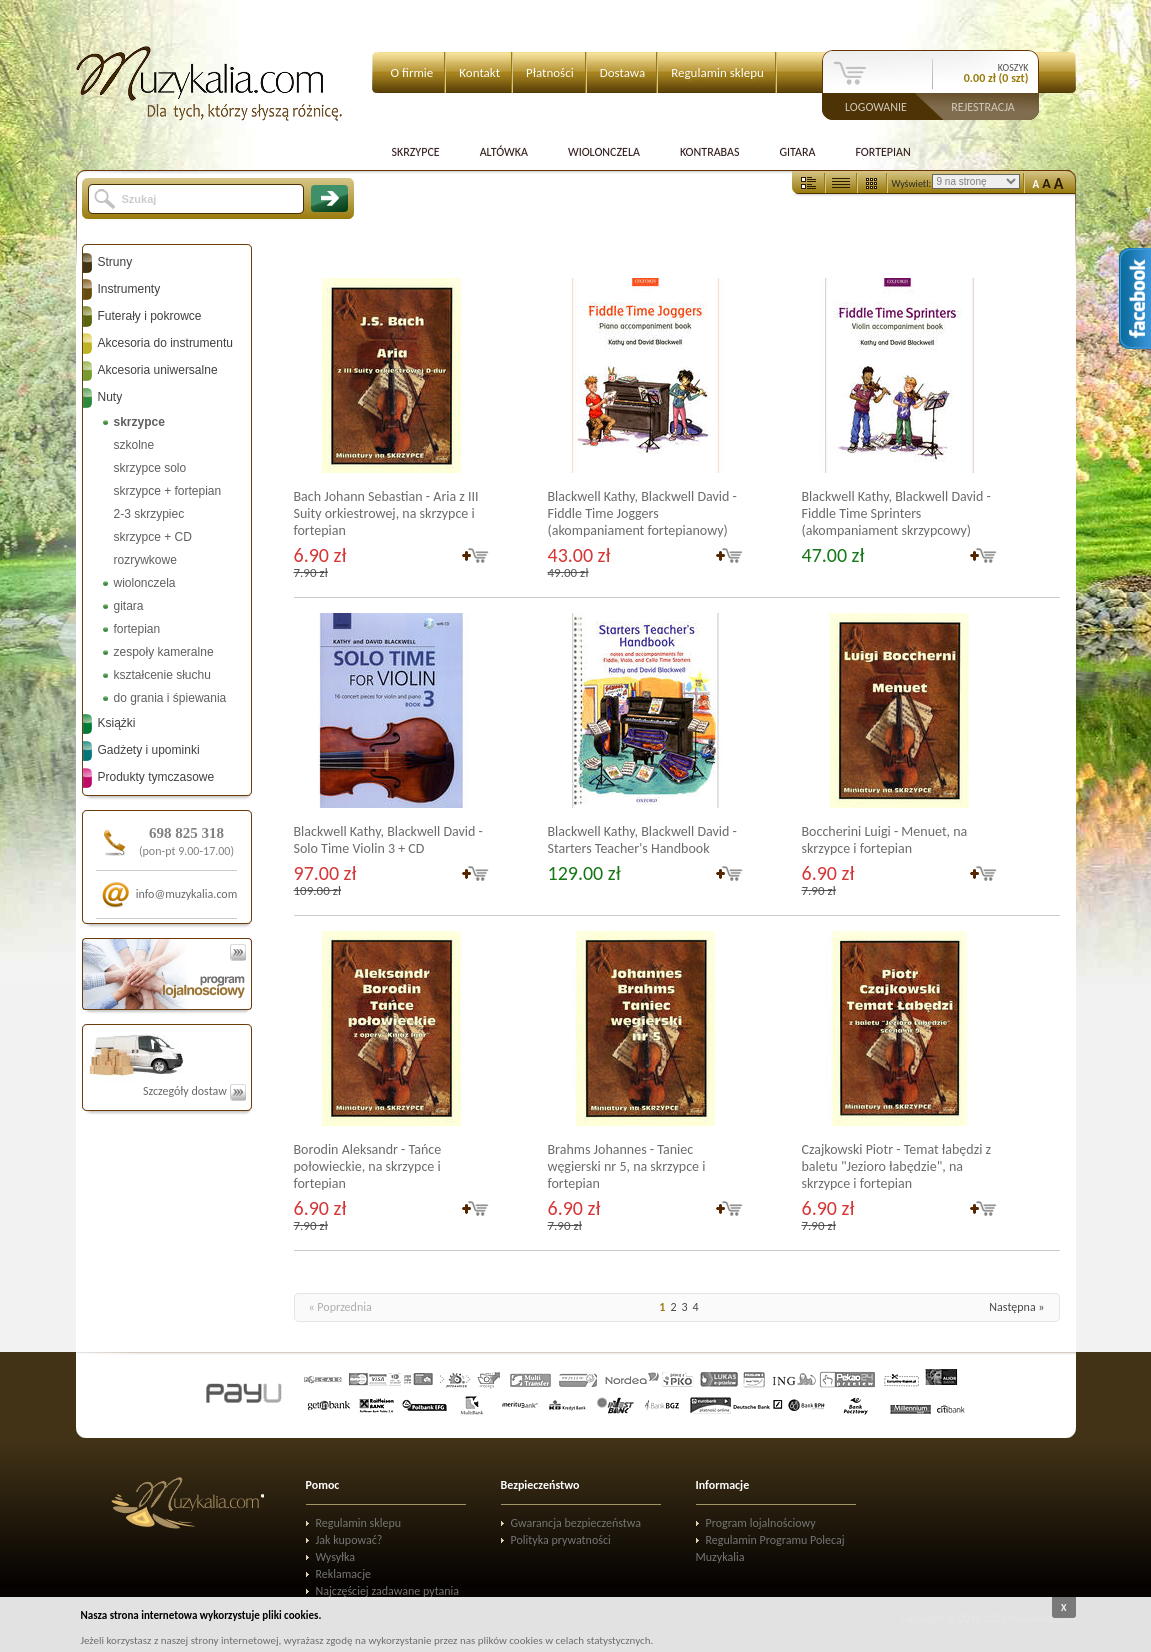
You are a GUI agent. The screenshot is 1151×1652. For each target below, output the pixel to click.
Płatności (550, 72)
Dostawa (623, 72)
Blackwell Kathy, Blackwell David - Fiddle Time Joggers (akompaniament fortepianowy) (642, 513)
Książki (117, 723)
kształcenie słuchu (162, 675)
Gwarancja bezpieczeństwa (576, 1523)
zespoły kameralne (164, 652)
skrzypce (139, 422)
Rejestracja (983, 106)
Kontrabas (710, 152)
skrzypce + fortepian (168, 491)
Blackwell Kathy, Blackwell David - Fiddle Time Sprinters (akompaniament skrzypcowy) (896, 513)
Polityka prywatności (561, 1540)
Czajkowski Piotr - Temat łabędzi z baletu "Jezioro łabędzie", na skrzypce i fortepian (897, 1166)
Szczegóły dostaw (194, 1091)
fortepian (137, 629)
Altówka (504, 152)
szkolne (134, 445)
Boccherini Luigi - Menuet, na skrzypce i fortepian (885, 840)
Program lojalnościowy (761, 1523)
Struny (115, 262)
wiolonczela (145, 583)
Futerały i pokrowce (150, 316)
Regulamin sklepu (717, 72)
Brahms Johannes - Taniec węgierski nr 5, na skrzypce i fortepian (627, 1166)
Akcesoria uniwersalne (158, 370)
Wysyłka (336, 1557)
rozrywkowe (145, 560)
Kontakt (479, 72)
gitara (129, 606)
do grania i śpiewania (170, 698)
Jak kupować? (349, 1540)
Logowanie (876, 106)
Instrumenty (129, 289)
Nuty (110, 397)
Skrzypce (416, 152)
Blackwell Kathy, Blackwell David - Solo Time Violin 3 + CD (388, 840)
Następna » (1016, 1307)
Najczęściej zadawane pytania (388, 1591)
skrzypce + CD (153, 537)
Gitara (797, 152)
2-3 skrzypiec (149, 514)
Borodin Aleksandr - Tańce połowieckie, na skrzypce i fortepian (368, 1166)
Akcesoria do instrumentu (165, 343)
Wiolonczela (604, 152)
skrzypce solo (150, 468)
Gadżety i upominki (149, 750)
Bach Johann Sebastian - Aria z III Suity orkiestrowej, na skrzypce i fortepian (386, 513)
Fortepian (882, 152)
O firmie (412, 72)
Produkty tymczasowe (156, 777)
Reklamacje (343, 1574)
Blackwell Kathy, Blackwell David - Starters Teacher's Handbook (642, 840)
